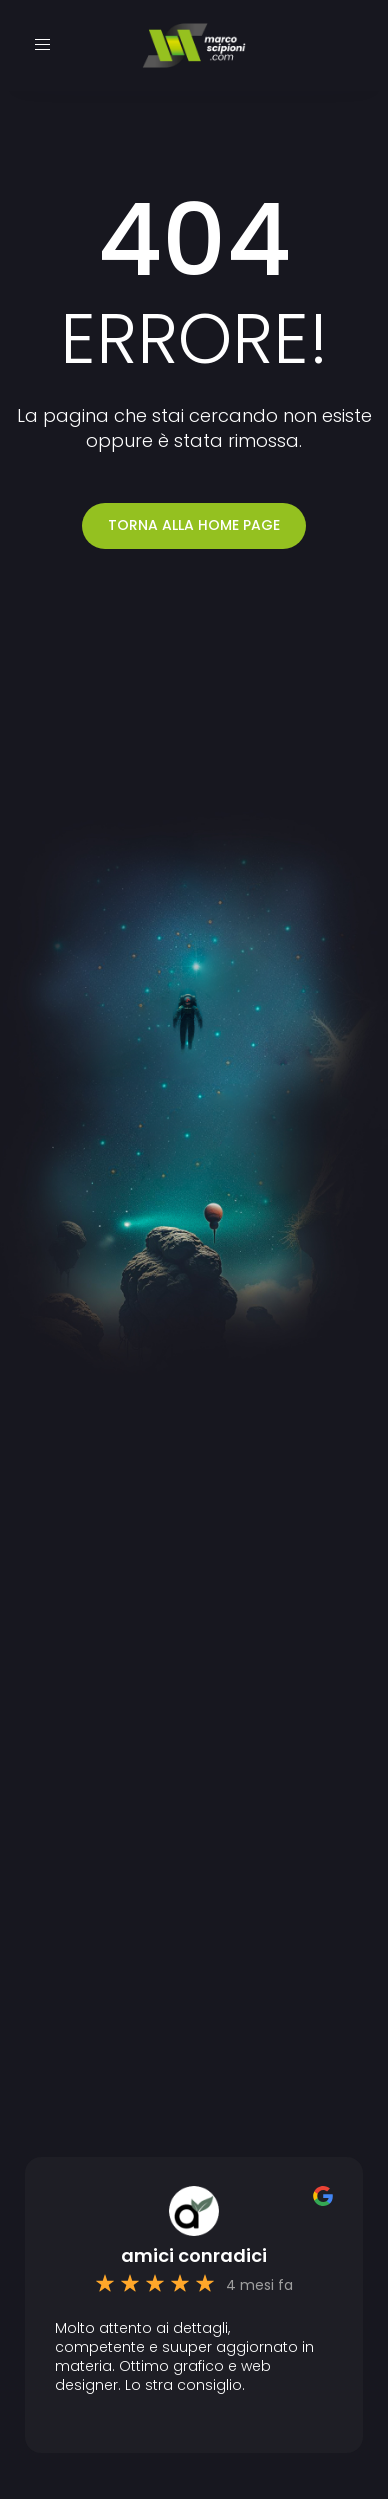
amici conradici (194, 2256)
